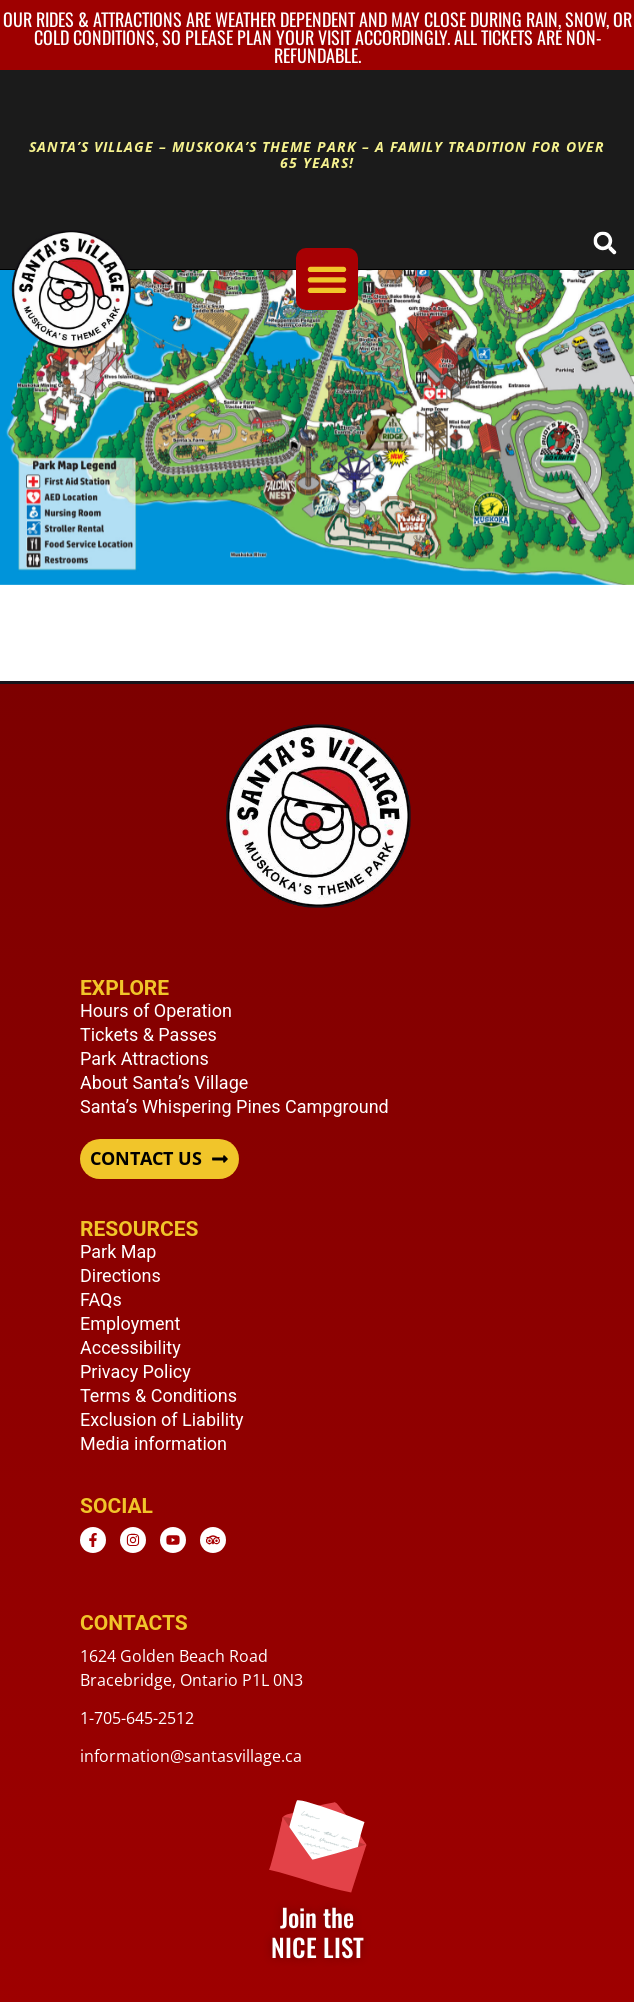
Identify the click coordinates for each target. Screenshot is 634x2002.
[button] (604, 242)
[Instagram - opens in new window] (133, 1540)
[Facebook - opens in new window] (93, 1540)
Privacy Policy (135, 1371)
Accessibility (130, 1347)
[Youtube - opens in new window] (173, 1540)
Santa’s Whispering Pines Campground (234, 1106)
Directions (120, 1275)
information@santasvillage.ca (191, 1756)
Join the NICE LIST (317, 1931)
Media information (153, 1443)
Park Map (118, 1251)
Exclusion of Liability (162, 1419)
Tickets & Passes (148, 1034)
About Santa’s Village (164, 1082)
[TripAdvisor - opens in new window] (213, 1540)
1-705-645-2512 (137, 1718)
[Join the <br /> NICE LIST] (317, 1843)
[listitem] (559, 453)
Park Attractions (144, 1058)
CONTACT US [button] (146, 1159)
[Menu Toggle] (327, 279)
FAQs (101, 1299)
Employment (130, 1323)
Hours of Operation (156, 1010)
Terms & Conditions (158, 1395)
